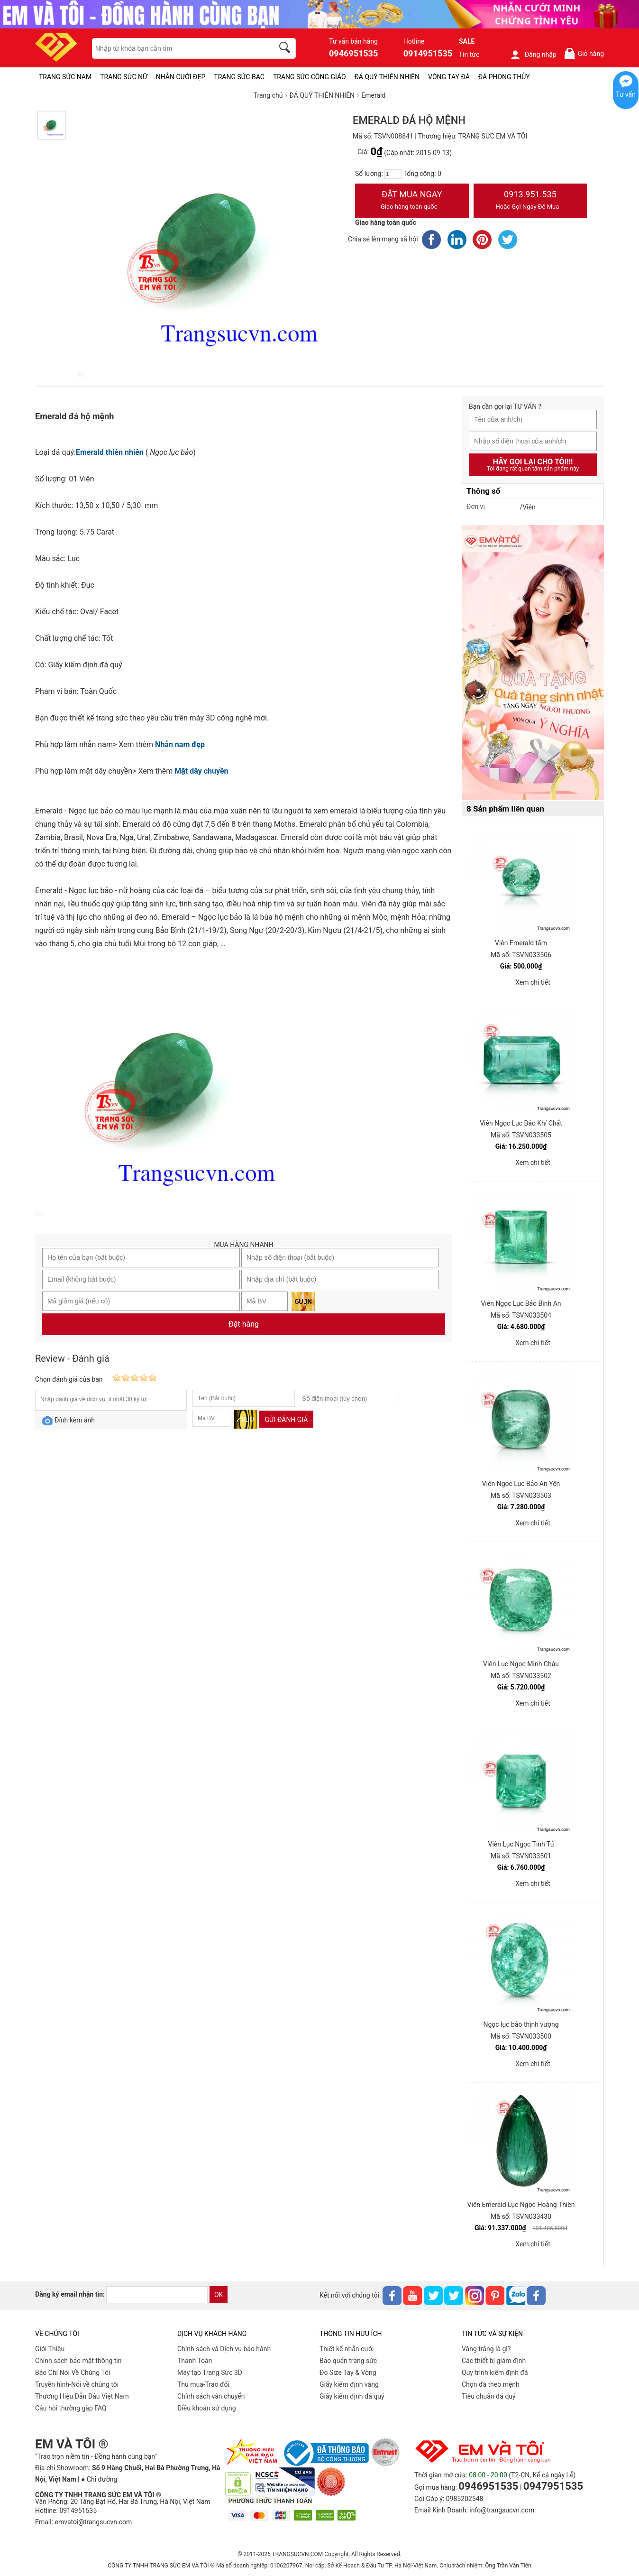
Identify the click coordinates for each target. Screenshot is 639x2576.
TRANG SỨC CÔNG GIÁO (309, 77)
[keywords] (177, 48)
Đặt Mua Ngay (412, 201)
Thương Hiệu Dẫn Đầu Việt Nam (82, 2396)
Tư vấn (626, 94)
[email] (157, 2294)
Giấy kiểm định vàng (349, 2384)
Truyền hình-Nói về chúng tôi (77, 2384)
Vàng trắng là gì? (486, 2349)
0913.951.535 (530, 201)
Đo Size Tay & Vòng (348, 2372)
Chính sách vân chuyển (211, 2396)
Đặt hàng (243, 1324)
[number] (393, 174)
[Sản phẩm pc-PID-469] (533, 663)
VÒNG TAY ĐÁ (449, 77)
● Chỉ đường (99, 2479)
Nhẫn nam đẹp (180, 744)
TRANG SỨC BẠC (239, 77)
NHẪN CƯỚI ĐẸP (181, 77)
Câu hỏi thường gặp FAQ (71, 2408)
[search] (286, 49)
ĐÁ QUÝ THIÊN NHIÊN (387, 77)
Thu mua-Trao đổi (203, 2384)
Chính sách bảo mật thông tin (78, 2360)
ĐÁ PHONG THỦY (504, 77)
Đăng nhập (533, 54)
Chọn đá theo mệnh (491, 2384)
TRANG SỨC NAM (65, 77)
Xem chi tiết (532, 982)
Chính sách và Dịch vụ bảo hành (224, 2349)
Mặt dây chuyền (201, 771)
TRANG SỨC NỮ (123, 77)
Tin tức (469, 54)
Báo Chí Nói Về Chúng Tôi (72, 2372)
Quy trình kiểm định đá (495, 2372)
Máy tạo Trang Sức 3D (209, 2372)
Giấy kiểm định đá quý (352, 2396)
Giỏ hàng (584, 53)
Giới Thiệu (49, 2349)
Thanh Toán (194, 2360)
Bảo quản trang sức (348, 2360)
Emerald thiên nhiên (110, 452)
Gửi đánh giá (286, 1419)
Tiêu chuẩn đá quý (489, 2396)
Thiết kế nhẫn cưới (347, 2349)
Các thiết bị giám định (494, 2360)
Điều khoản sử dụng (206, 2408)
